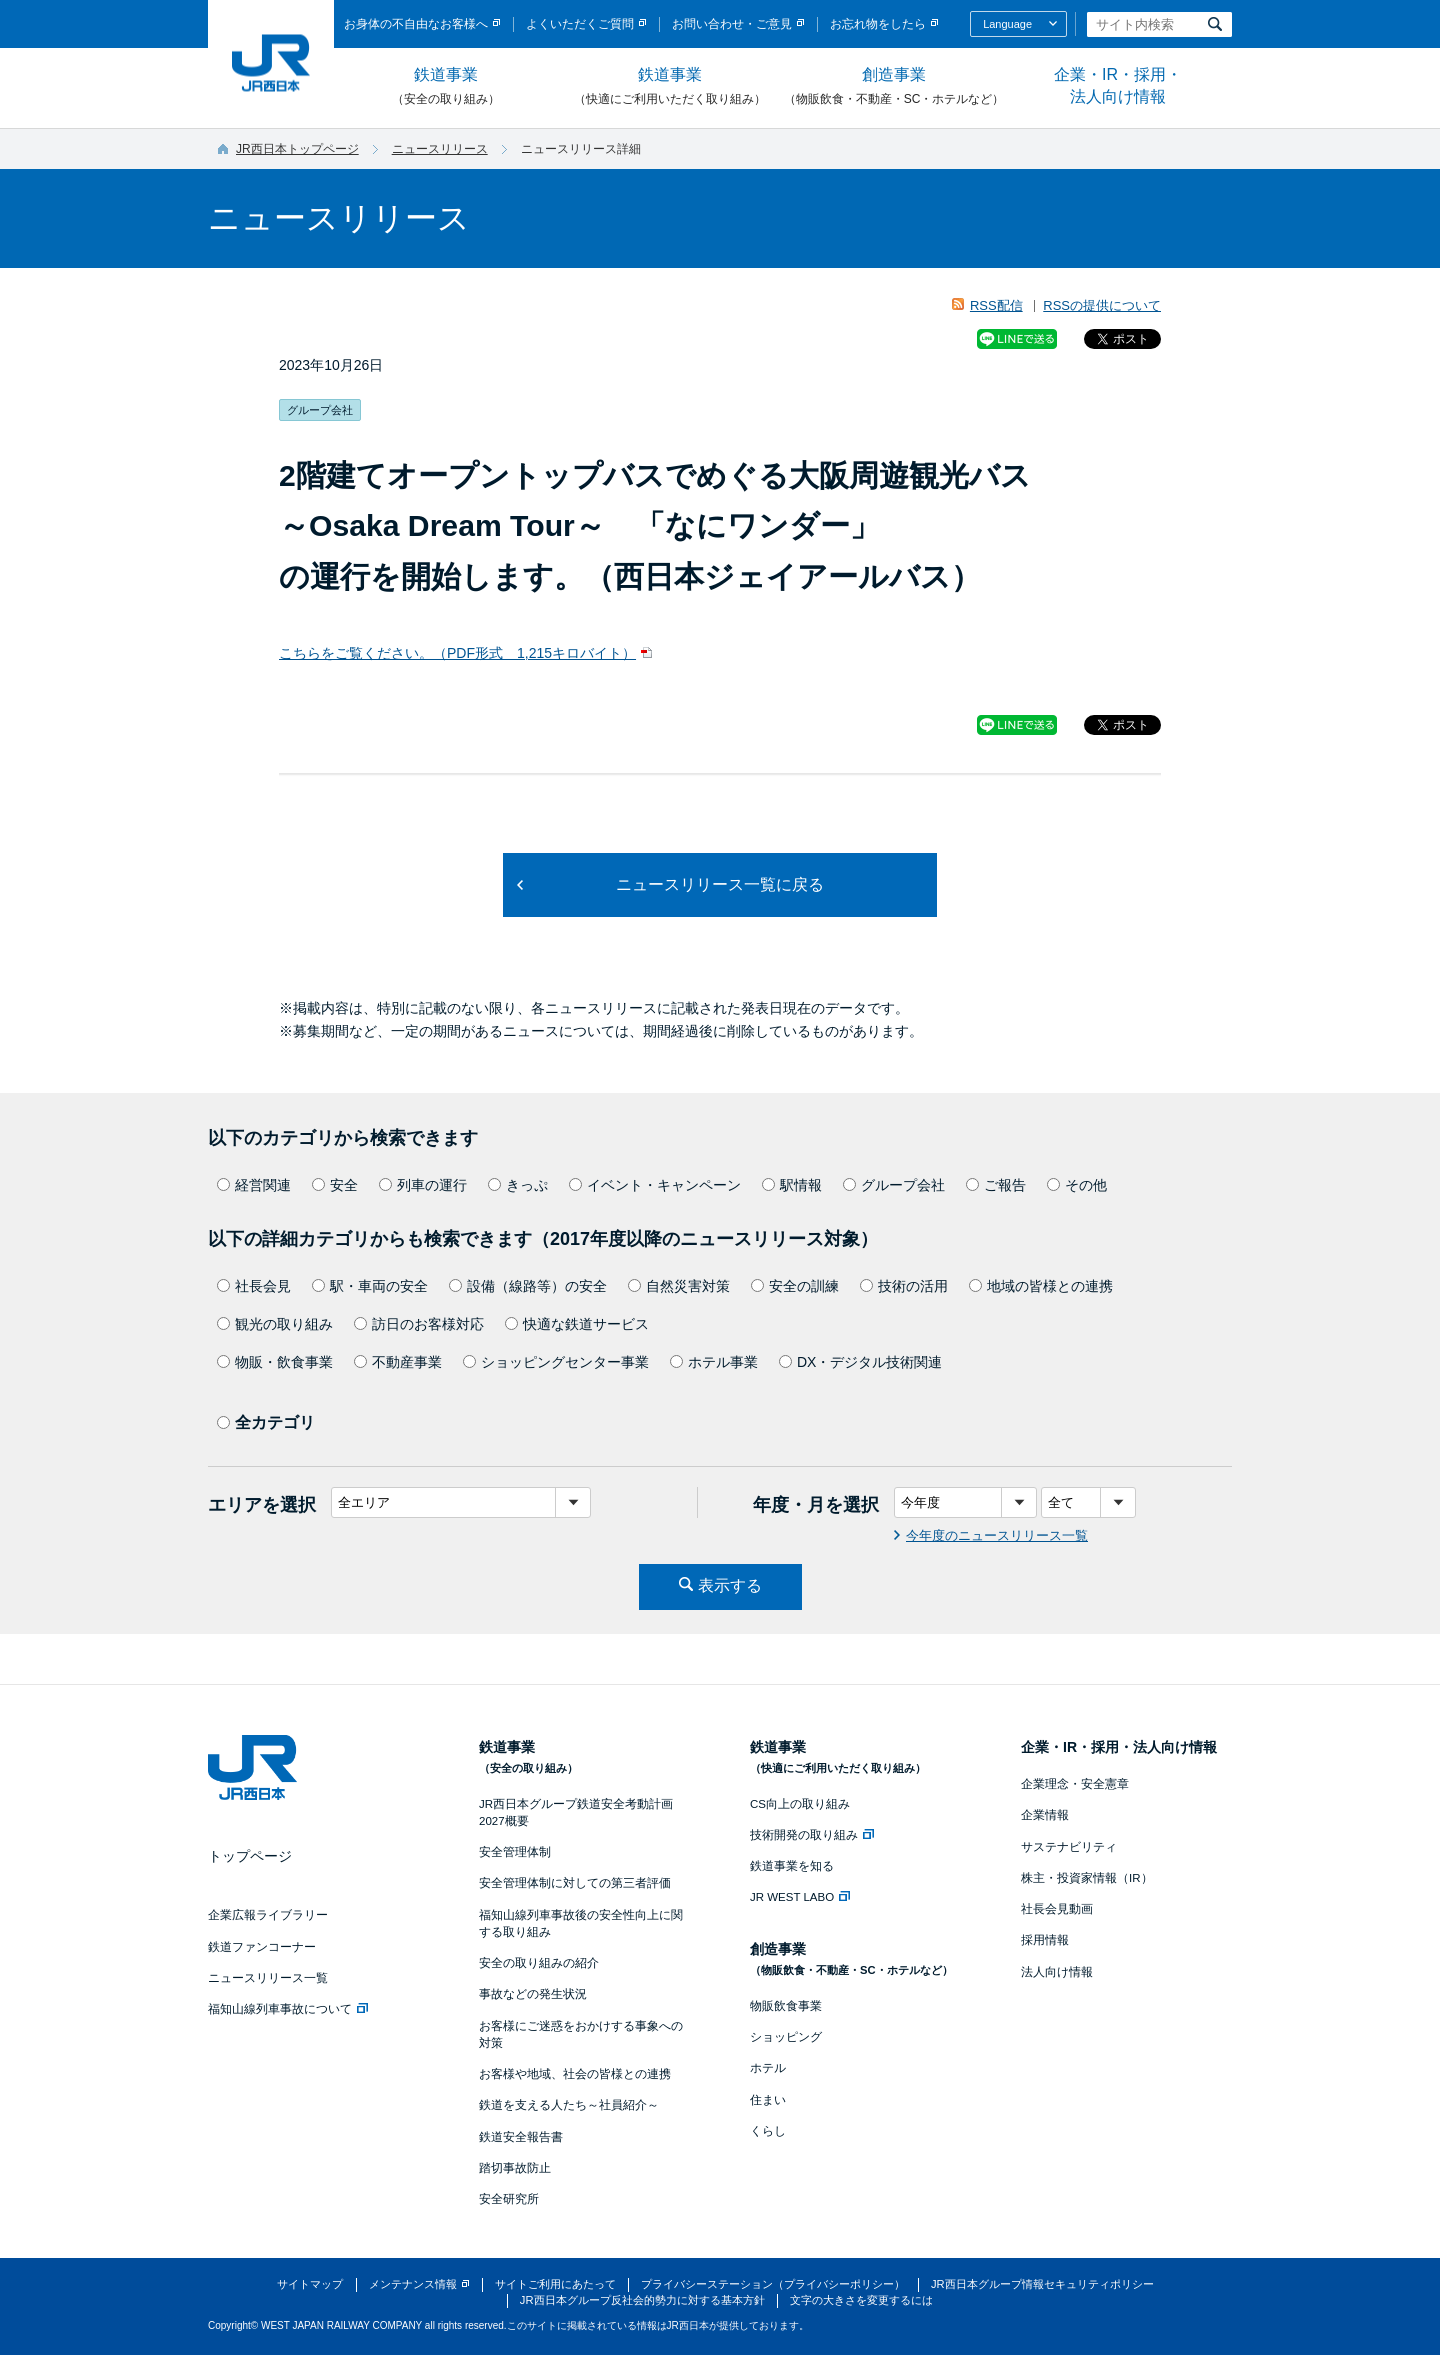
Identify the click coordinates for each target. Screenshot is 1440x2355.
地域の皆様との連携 (1041, 1286)
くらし (768, 2131)
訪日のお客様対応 (419, 1324)
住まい (768, 2100)
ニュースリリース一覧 (268, 1978)
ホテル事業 (714, 1362)
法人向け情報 (1057, 1972)
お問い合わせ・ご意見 (732, 24)
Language (1007, 24)
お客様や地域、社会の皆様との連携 (575, 2074)
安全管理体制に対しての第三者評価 (575, 1883)
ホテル (768, 2068)
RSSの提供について (1102, 305)
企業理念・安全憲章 (1075, 1784)
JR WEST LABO (800, 1897)
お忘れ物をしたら (878, 24)
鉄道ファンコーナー (262, 1947)
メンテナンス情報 (413, 2284)
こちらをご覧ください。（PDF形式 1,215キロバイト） (457, 653)
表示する (730, 1585)
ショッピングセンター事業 (556, 1362)
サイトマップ (310, 2284)
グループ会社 (894, 1185)
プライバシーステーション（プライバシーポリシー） (773, 2284)
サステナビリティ (1069, 1847)
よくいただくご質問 (580, 24)
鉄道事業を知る (792, 1866)
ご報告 (996, 1185)
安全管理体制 (515, 1852)
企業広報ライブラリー (268, 1915)
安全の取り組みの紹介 (539, 1963)
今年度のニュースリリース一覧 (997, 1535)
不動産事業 (398, 1362)
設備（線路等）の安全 (528, 1286)
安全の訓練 (795, 1286)
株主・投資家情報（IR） (1087, 1878)
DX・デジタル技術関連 (860, 1362)
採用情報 (1045, 1940)
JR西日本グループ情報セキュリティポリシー (1042, 2284)
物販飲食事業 (786, 2006)
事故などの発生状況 (533, 1994)
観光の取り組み (275, 1324)
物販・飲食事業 (275, 1362)
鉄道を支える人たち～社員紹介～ (569, 2105)
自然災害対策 (679, 1286)
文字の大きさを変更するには (861, 2300)
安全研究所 (509, 2199)
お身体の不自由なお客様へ (416, 24)
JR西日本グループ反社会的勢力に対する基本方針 (642, 2300)
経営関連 (254, 1185)
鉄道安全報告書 (521, 2137)
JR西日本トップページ (297, 149)
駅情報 (792, 1185)
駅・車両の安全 (370, 1286)
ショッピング (786, 2037)
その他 (1077, 1185)
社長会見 (254, 1286)
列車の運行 (423, 1185)
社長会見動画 (1057, 1909)
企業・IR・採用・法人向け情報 (1118, 85)
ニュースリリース (440, 149)
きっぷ (518, 1185)
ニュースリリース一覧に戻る (720, 884)
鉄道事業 (446, 87)
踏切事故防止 (515, 2168)
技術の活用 (904, 1286)
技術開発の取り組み (812, 1835)
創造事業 (894, 87)
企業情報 (1045, 1815)
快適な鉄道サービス (577, 1324)
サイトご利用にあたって (555, 2284)
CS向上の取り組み (800, 1804)
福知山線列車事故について (288, 2009)
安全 (335, 1185)
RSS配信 (996, 305)
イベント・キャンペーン (655, 1185)
